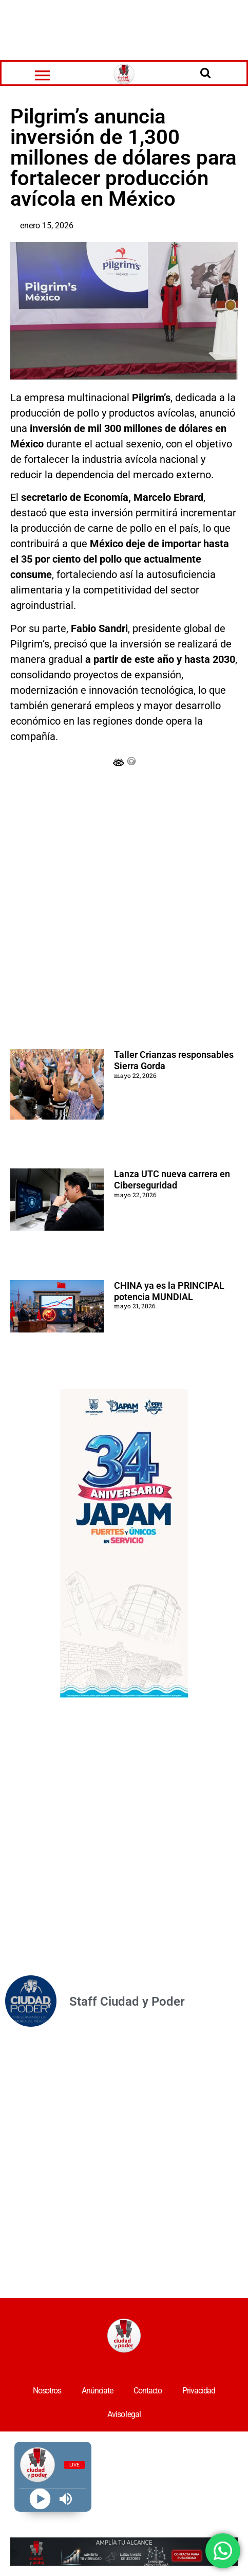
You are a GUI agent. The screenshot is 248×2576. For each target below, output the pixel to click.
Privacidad (198, 2390)
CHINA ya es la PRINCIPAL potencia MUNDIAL (169, 1291)
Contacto (147, 2390)
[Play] (40, 2498)
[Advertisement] (124, 28)
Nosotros (47, 2390)
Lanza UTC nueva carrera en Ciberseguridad (172, 1179)
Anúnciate (97, 2390)
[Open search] (205, 72)
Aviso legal (124, 2414)
